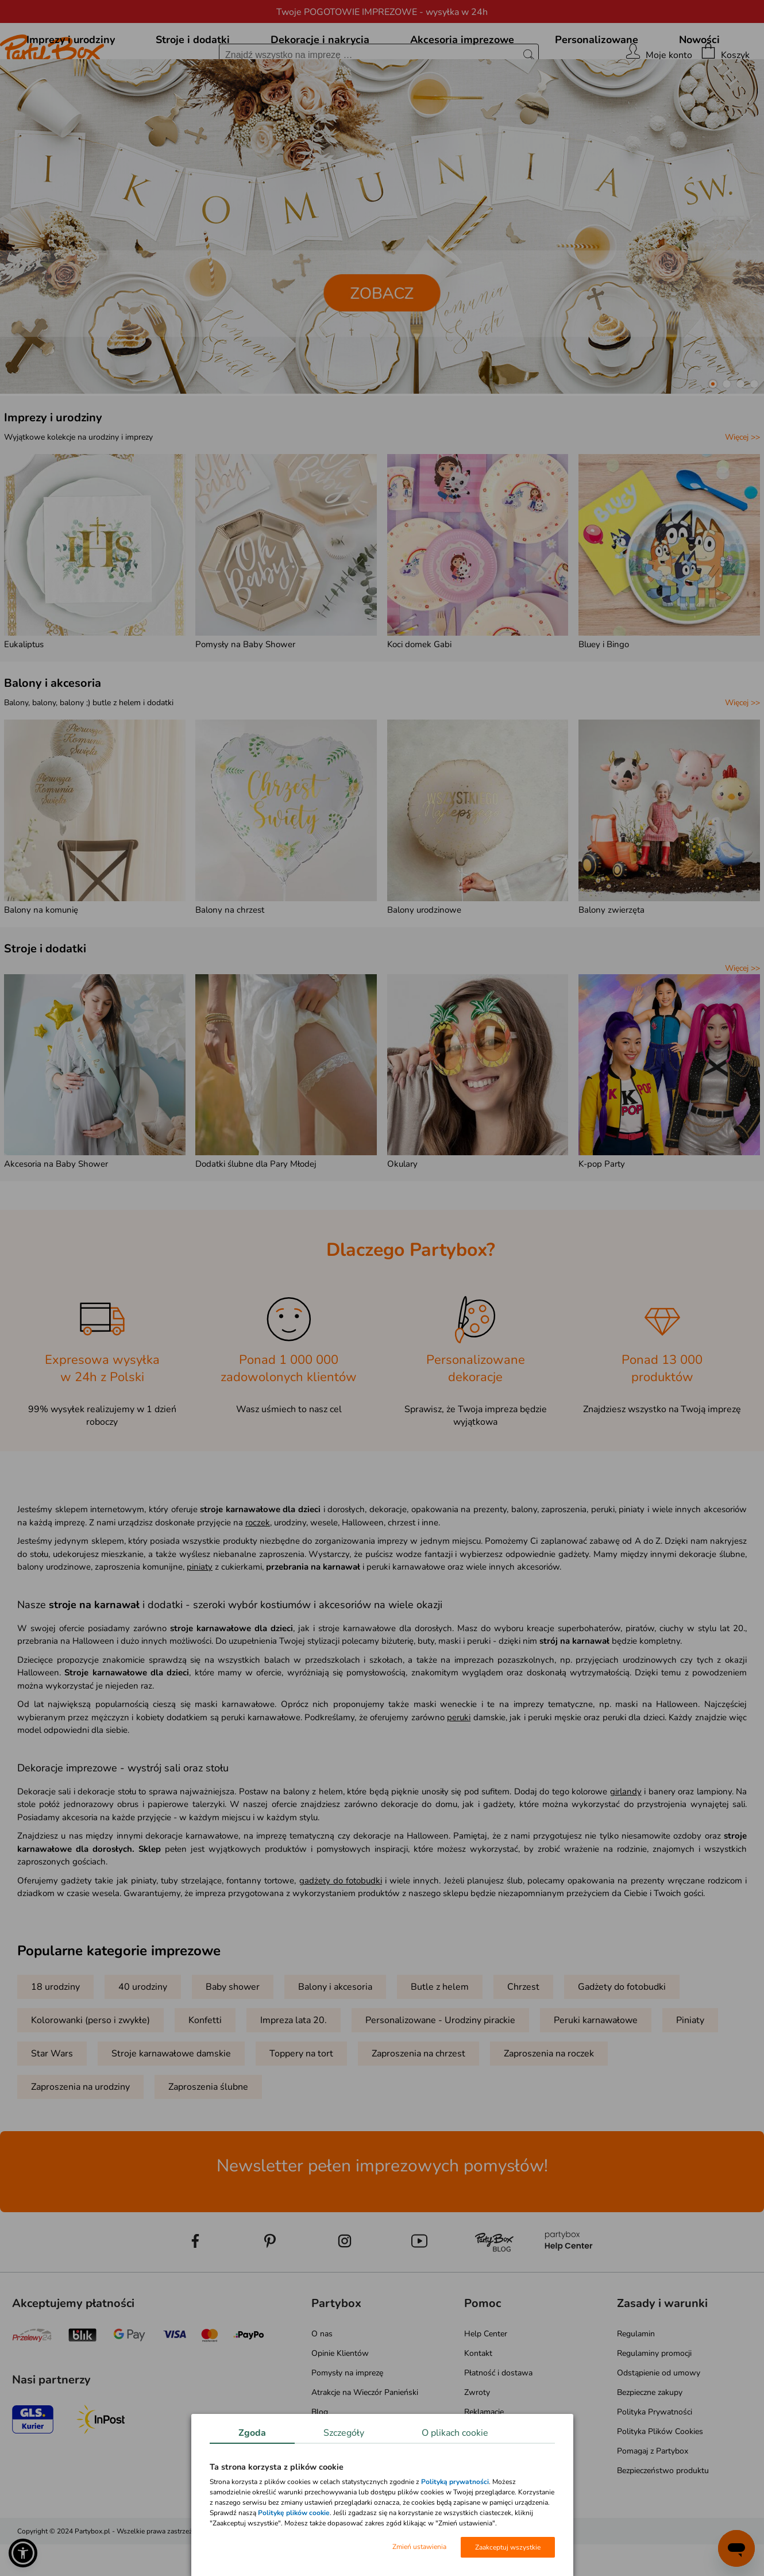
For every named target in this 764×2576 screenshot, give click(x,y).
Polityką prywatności (455, 2481)
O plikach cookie (455, 2433)
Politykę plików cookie (294, 2512)
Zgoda (252, 2433)
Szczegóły (343, 2433)
